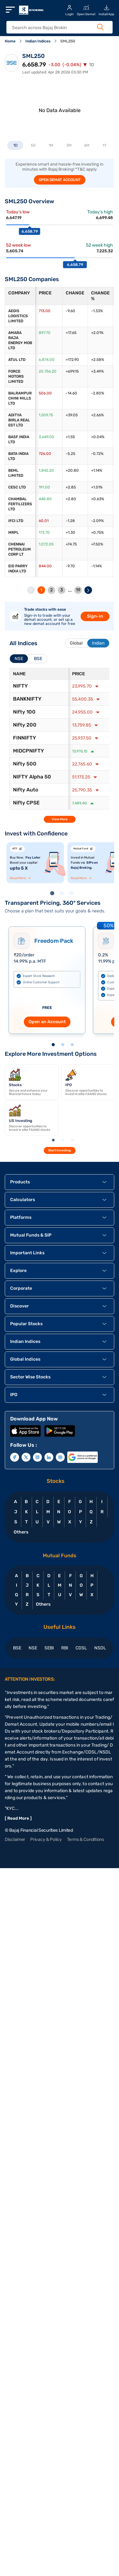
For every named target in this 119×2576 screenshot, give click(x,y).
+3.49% (97, 371)
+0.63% (97, 499)
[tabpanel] (35, 862)
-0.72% (97, 453)
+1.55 (70, 437)
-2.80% (97, 393)
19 (78, 590)
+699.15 (72, 371)
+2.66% (97, 415)
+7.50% (97, 544)
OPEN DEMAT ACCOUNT (60, 180)
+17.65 (71, 333)
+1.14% (96, 470)
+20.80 (72, 470)
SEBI (49, 1648)
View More (60, 819)
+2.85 (71, 487)
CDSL (81, 1648)
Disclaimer (15, 1839)
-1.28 (70, 521)
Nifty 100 (24, 712)
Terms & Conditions (85, 1839)
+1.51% (96, 487)
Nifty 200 (24, 725)
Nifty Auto (25, 790)
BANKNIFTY (27, 699)
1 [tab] (53, 894)
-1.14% (96, 566)
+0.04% (97, 437)
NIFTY (20, 686)
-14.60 (71, 393)
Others (21, 1532)
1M (51, 145)
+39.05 (72, 415)
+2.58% (97, 359)
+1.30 (70, 532)
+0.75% (97, 532)
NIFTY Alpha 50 (32, 777)
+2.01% (97, 333)
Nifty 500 (24, 764)
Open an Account (47, 1021)
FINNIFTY (24, 738)
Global (76, 643)
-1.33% (97, 311)
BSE (17, 1648)
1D (15, 145)
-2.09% (97, 521)
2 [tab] (63, 894)
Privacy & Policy (46, 1839)
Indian (98, 643)
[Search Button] (100, 27)
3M (69, 145)
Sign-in (95, 616)
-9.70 (70, 566)
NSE (33, 1648)
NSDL (100, 1648)
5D (33, 145)
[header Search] (56, 27)
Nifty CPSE (26, 803)
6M (86, 145)
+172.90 (72, 359)
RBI (64, 1648)
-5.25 (70, 453)
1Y (104, 145)
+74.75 (71, 544)
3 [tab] (72, 894)
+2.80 (71, 499)
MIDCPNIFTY (28, 751)
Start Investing (59, 1150)
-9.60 (70, 311)
